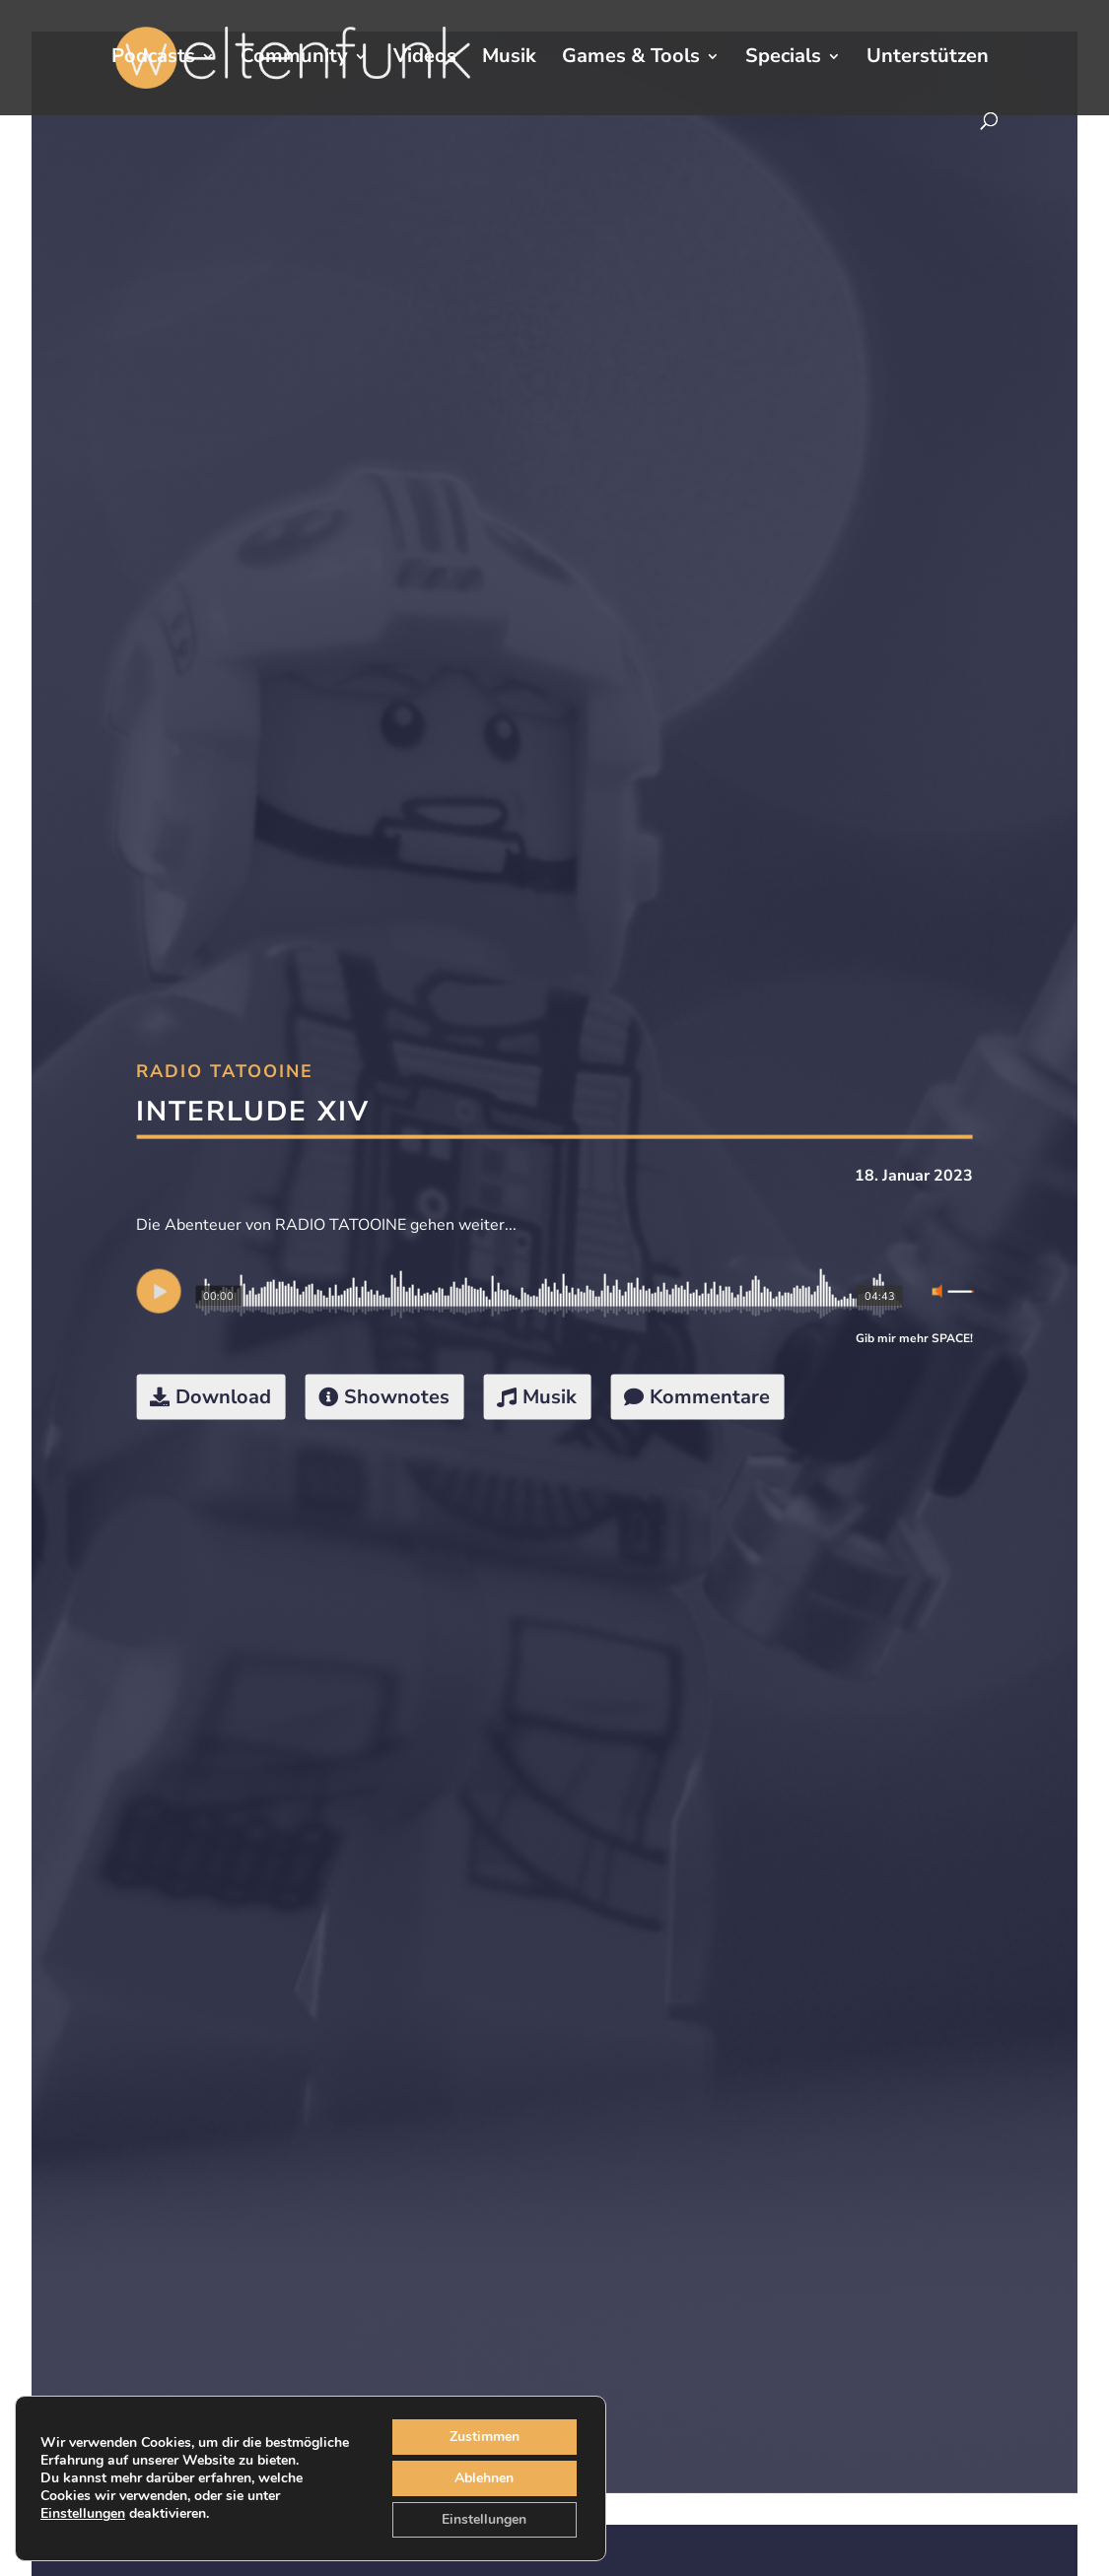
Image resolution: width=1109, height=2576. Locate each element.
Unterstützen (927, 59)
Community (294, 59)
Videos (424, 59)
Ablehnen (484, 2478)
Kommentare (710, 1397)
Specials (783, 59)
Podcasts (153, 59)
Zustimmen (485, 2436)
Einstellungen (82, 2514)
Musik (509, 59)
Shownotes (397, 1397)
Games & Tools (631, 59)
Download (223, 1397)
